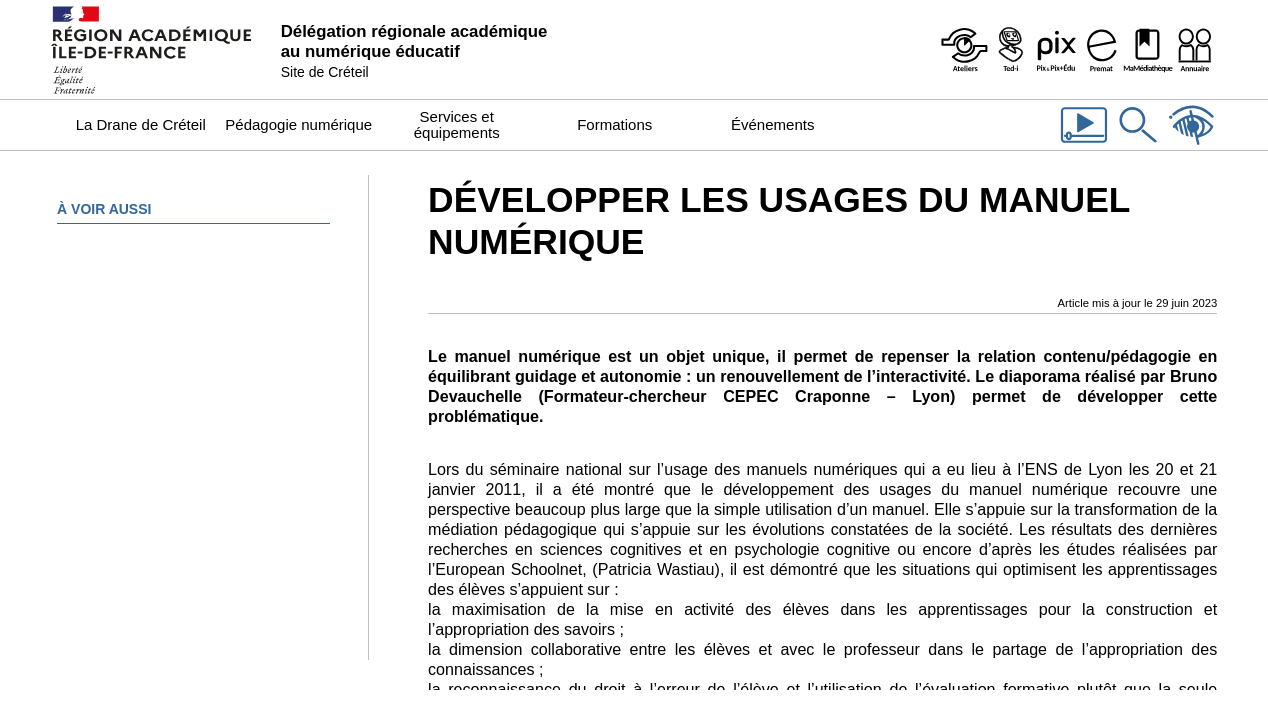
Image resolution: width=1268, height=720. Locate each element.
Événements (772, 124)
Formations (614, 124)
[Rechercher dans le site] (1138, 145)
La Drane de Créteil (141, 124)
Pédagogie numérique (298, 124)
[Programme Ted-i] (1010, 50)
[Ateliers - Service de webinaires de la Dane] (964, 50)
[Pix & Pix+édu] (1056, 50)
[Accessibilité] (1192, 145)
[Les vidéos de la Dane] (1084, 145)
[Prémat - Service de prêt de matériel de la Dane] (1102, 50)
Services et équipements (457, 124)
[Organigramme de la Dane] (1194, 50)
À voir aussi (104, 209)
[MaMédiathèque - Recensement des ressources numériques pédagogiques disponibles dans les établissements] (1148, 50)
